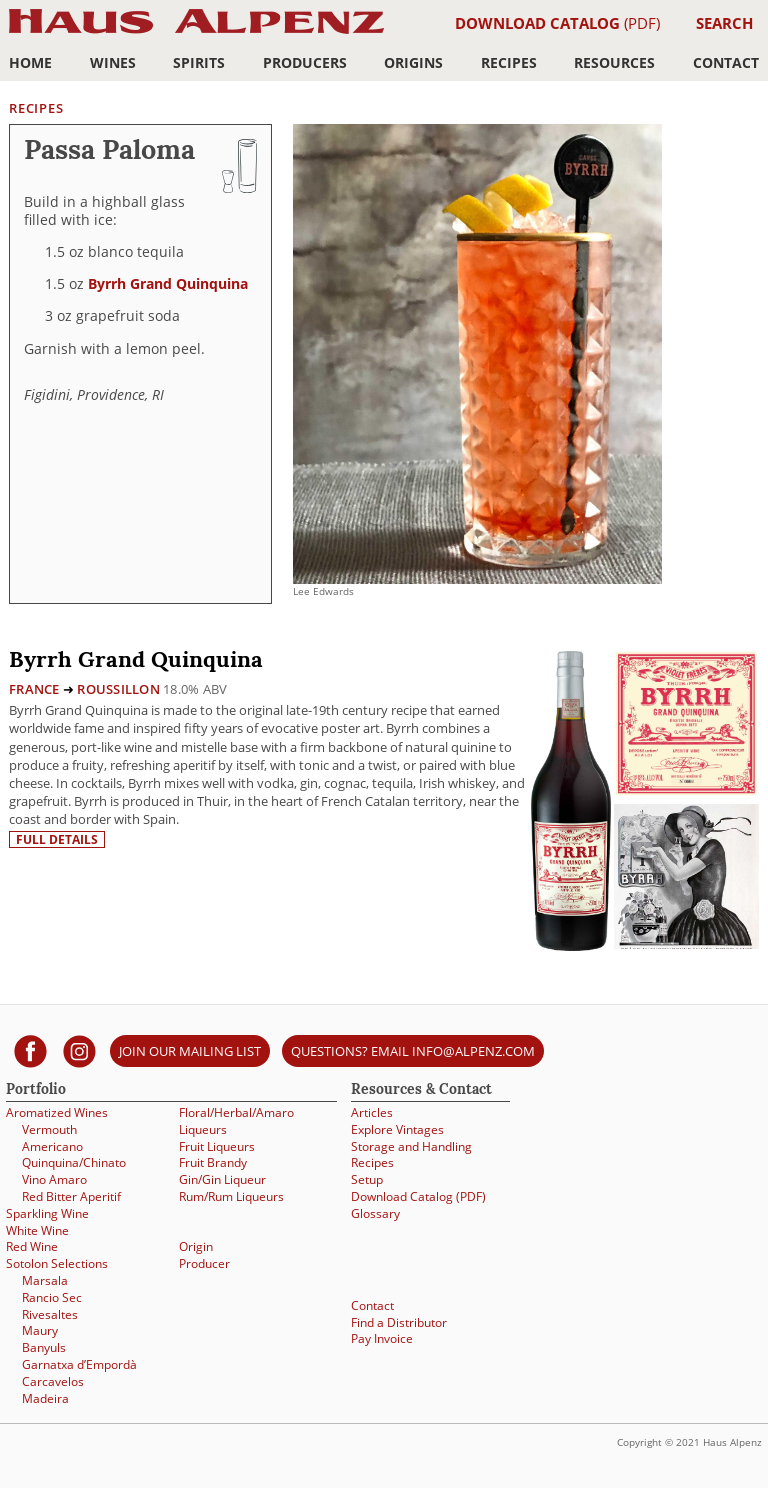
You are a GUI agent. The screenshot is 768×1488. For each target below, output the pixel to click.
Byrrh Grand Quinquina (168, 283)
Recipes (509, 62)
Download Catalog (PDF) (418, 1196)
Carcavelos (53, 1381)
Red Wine (32, 1246)
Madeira (45, 1398)
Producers (305, 62)
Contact (726, 62)
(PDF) (557, 23)
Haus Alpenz (196, 32)
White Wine (37, 1230)
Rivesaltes (50, 1314)
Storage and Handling (411, 1146)
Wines (113, 62)
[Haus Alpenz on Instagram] (79, 1050)
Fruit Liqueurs (217, 1146)
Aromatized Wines (57, 1112)
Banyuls (44, 1347)
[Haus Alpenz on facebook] (30, 1050)
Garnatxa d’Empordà (79, 1364)
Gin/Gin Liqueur (222, 1179)
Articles (372, 1112)
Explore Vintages (397, 1129)
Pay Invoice (382, 1338)
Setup (367, 1179)
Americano (52, 1146)
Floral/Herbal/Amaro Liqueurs (236, 1121)
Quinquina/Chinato (74, 1162)
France (34, 689)
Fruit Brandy (213, 1162)
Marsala (45, 1280)
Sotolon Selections (57, 1263)
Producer (204, 1263)
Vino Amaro (54, 1179)
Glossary (375, 1213)
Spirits (199, 62)
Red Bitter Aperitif (71, 1196)
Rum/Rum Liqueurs (231, 1196)
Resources (614, 62)
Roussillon (118, 689)
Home (30, 62)
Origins (413, 62)
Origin (196, 1246)
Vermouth (49, 1129)
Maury (40, 1330)
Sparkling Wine (47, 1213)
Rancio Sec (52, 1297)
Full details (57, 839)
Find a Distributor (399, 1322)
